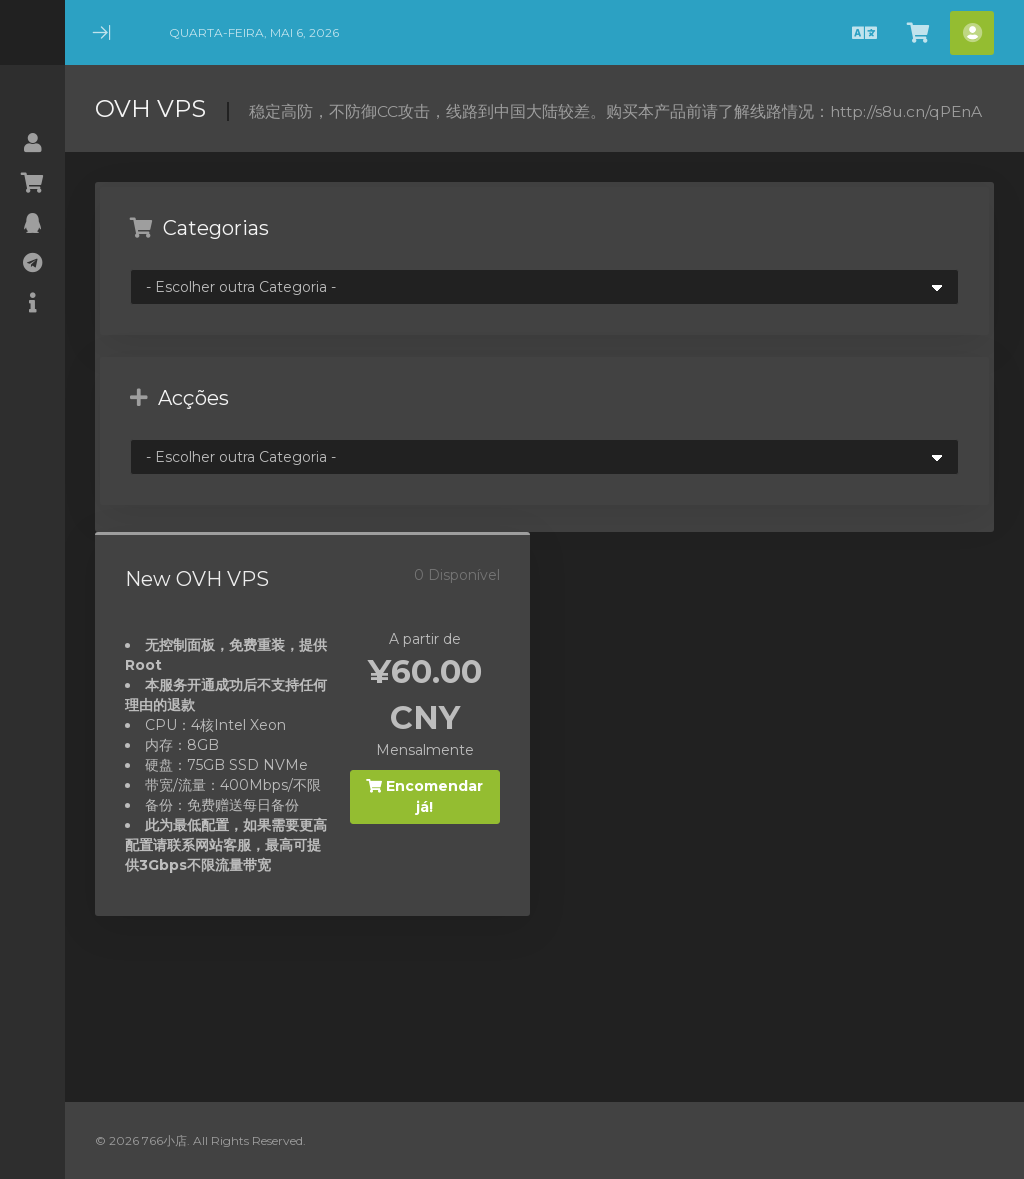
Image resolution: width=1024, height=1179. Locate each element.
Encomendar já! (424, 796)
